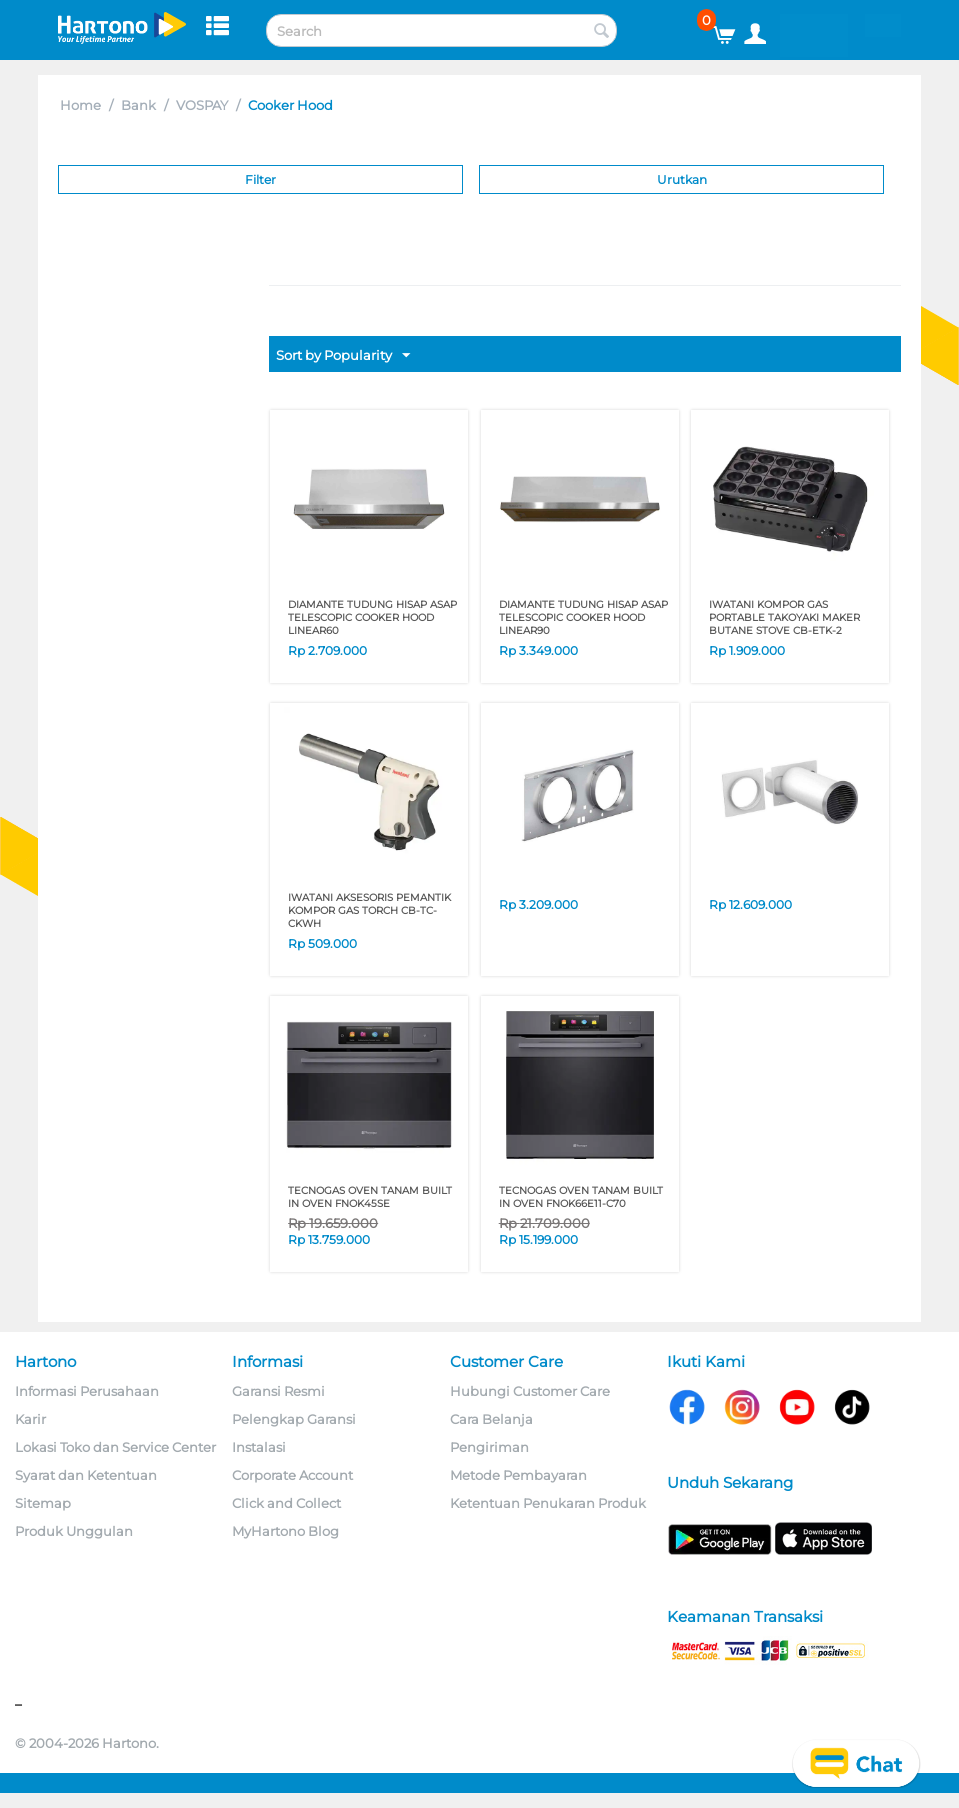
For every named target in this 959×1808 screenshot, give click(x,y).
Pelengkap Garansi (294, 1419)
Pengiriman (489, 1447)
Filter (260, 179)
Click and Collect (286, 1503)
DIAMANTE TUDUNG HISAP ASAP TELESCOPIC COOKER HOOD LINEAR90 (583, 617)
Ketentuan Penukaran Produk (548, 1503)
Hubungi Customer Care (530, 1391)
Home (80, 105)
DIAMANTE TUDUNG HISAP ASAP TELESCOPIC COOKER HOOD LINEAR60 (372, 617)
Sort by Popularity (343, 356)
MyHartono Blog (285, 1531)
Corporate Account (292, 1475)
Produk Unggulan (74, 1531)
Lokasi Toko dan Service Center (115, 1447)
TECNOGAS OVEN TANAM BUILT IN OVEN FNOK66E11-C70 (581, 1197)
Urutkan (682, 179)
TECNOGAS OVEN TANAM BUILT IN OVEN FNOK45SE (370, 1197)
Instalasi (259, 1447)
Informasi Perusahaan (87, 1391)
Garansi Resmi (278, 1391)
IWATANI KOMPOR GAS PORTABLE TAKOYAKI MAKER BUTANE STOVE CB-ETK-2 (784, 617)
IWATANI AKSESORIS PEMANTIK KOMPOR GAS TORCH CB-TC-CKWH (369, 910)
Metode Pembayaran (518, 1475)
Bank (138, 105)
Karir (30, 1419)
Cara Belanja (491, 1419)
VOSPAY (202, 105)
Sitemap (43, 1503)
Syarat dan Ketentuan (86, 1475)
